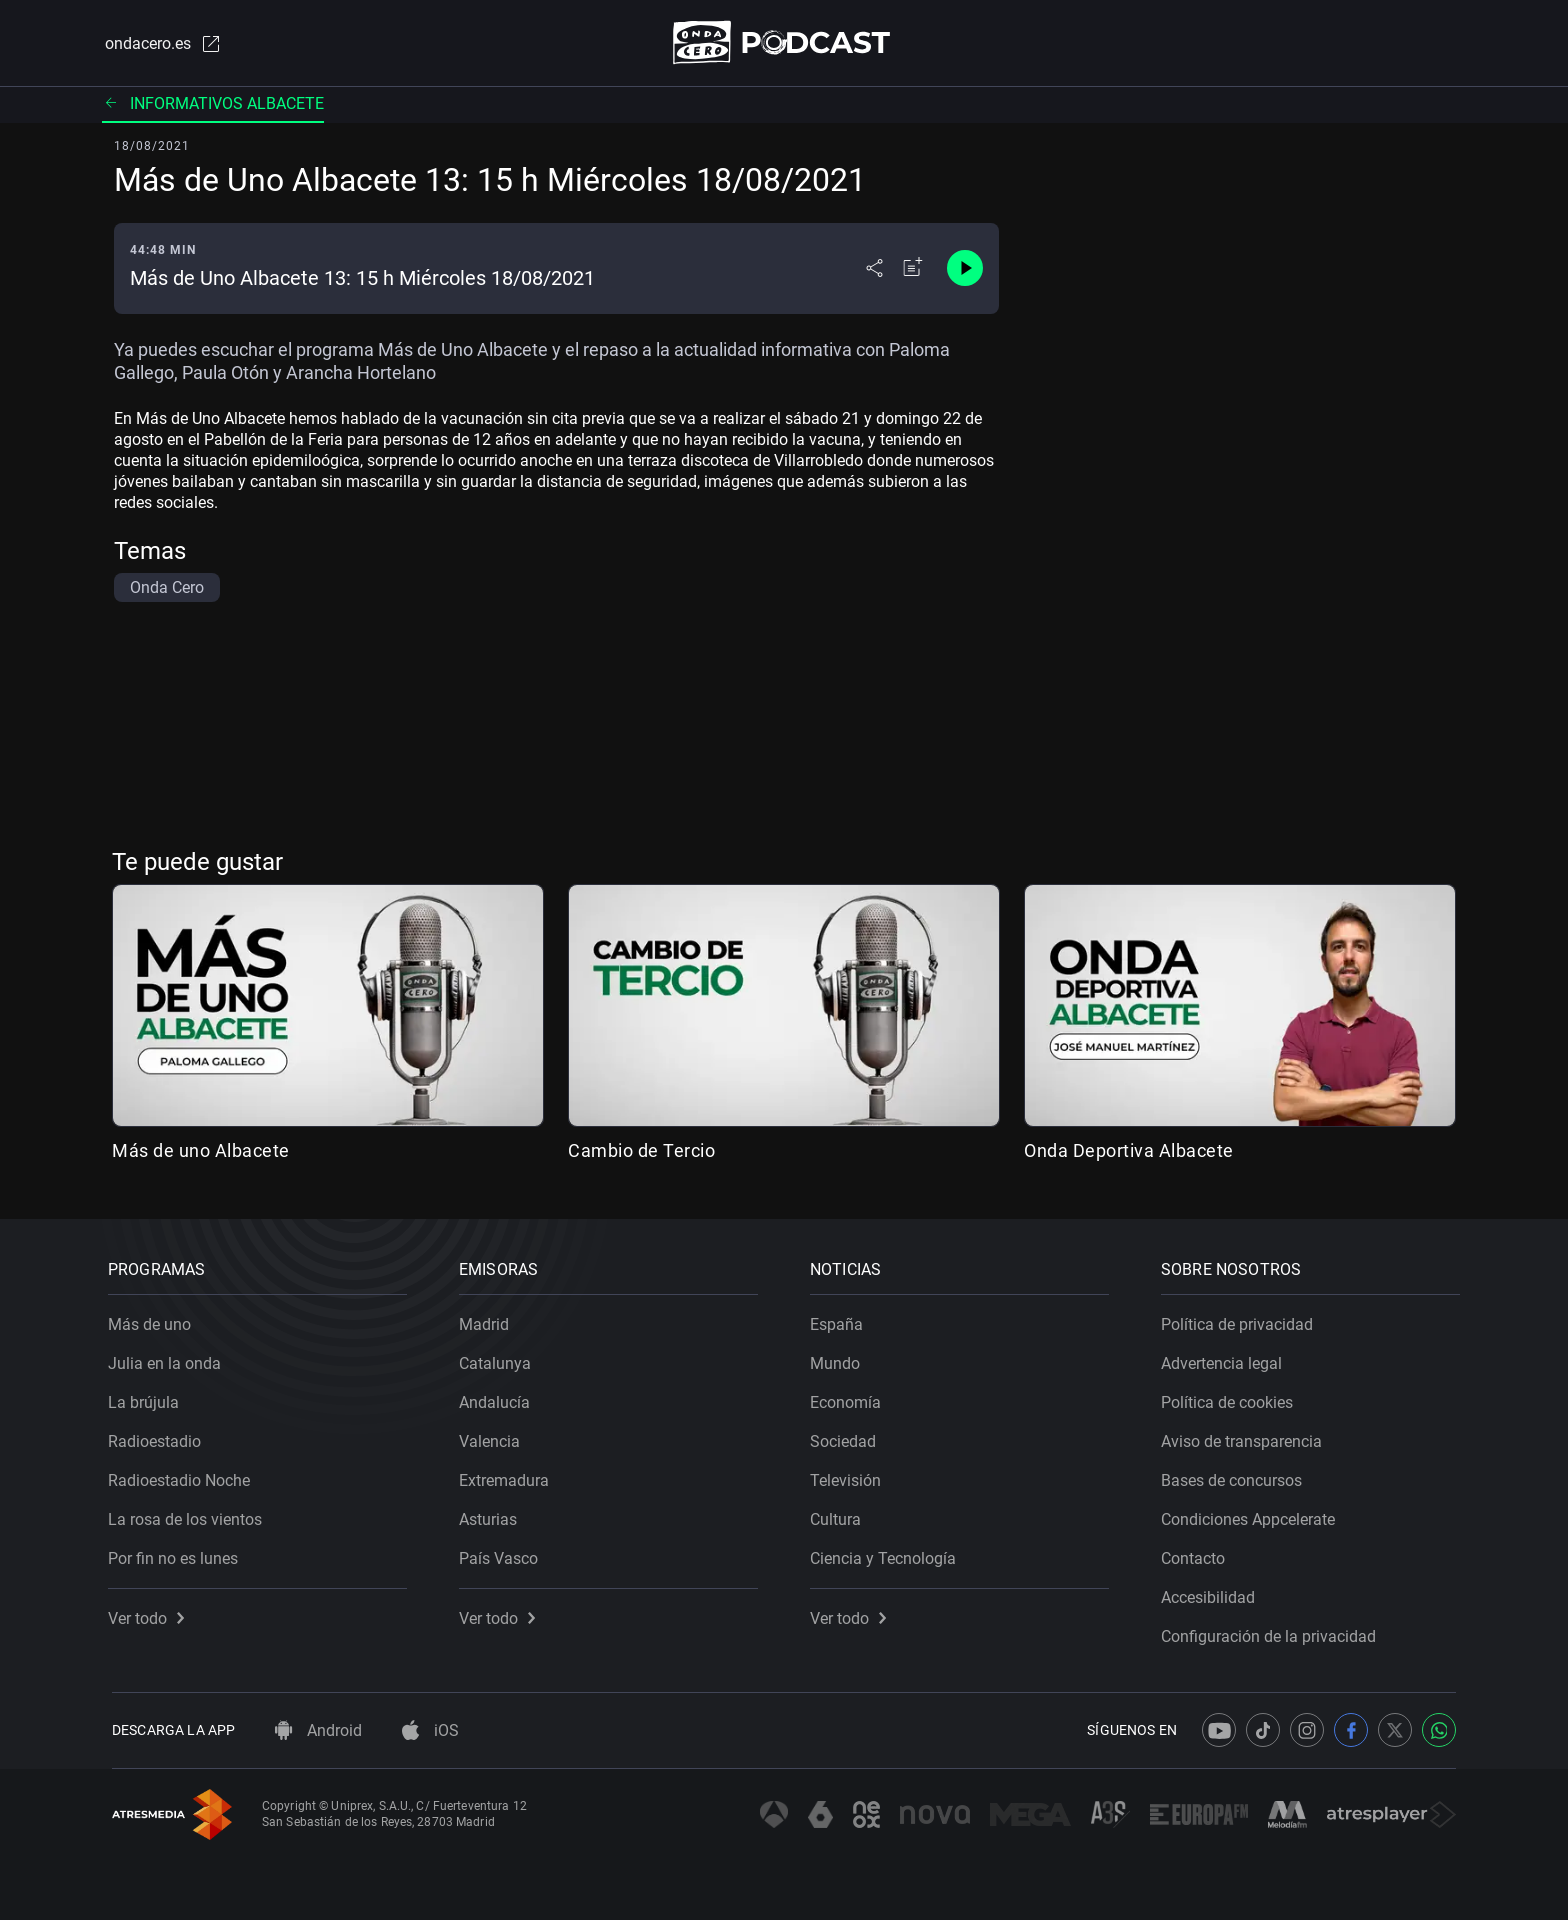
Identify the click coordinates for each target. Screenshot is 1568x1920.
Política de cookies (1231, 1398)
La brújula (147, 1398)
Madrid (488, 1320)
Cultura (839, 1515)
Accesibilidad (1212, 1593)
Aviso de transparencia (1245, 1437)
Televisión (849, 1476)
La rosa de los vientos (189, 1515)
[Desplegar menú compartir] (874, 270)
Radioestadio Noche (183, 1476)
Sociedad (847, 1437)
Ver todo (150, 1614)
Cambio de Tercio (641, 1152)
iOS (430, 1730)
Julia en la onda (168, 1359)
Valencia (493, 1437)
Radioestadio (158, 1437)
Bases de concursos (1235, 1476)
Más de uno (153, 1320)
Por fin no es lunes (177, 1554)
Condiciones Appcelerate (1252, 1515)
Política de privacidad (1241, 1320)
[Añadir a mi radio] (913, 270)
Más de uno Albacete (201, 1152)
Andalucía (498, 1398)
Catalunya (499, 1359)
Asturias (492, 1515)
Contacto (1197, 1554)
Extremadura (508, 1476)
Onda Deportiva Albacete (1129, 1152)
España (840, 1320)
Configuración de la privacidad (1272, 1632)
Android (318, 1730)
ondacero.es (160, 44)
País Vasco (502, 1554)
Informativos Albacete (213, 104)
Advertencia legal (1225, 1359)
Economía (849, 1398)
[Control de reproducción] (965, 270)
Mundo (839, 1359)
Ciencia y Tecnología (887, 1554)
